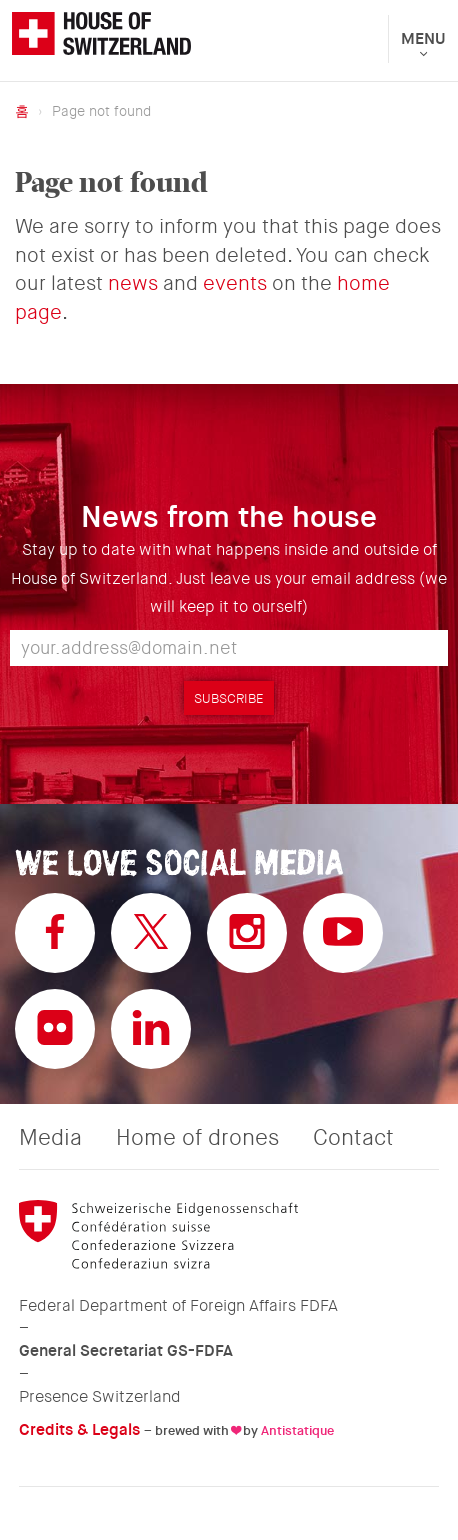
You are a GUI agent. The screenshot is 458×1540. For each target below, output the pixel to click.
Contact (353, 1138)
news (133, 283)
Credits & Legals (79, 1429)
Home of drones (197, 1138)
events (235, 283)
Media (50, 1138)
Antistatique (297, 1430)
